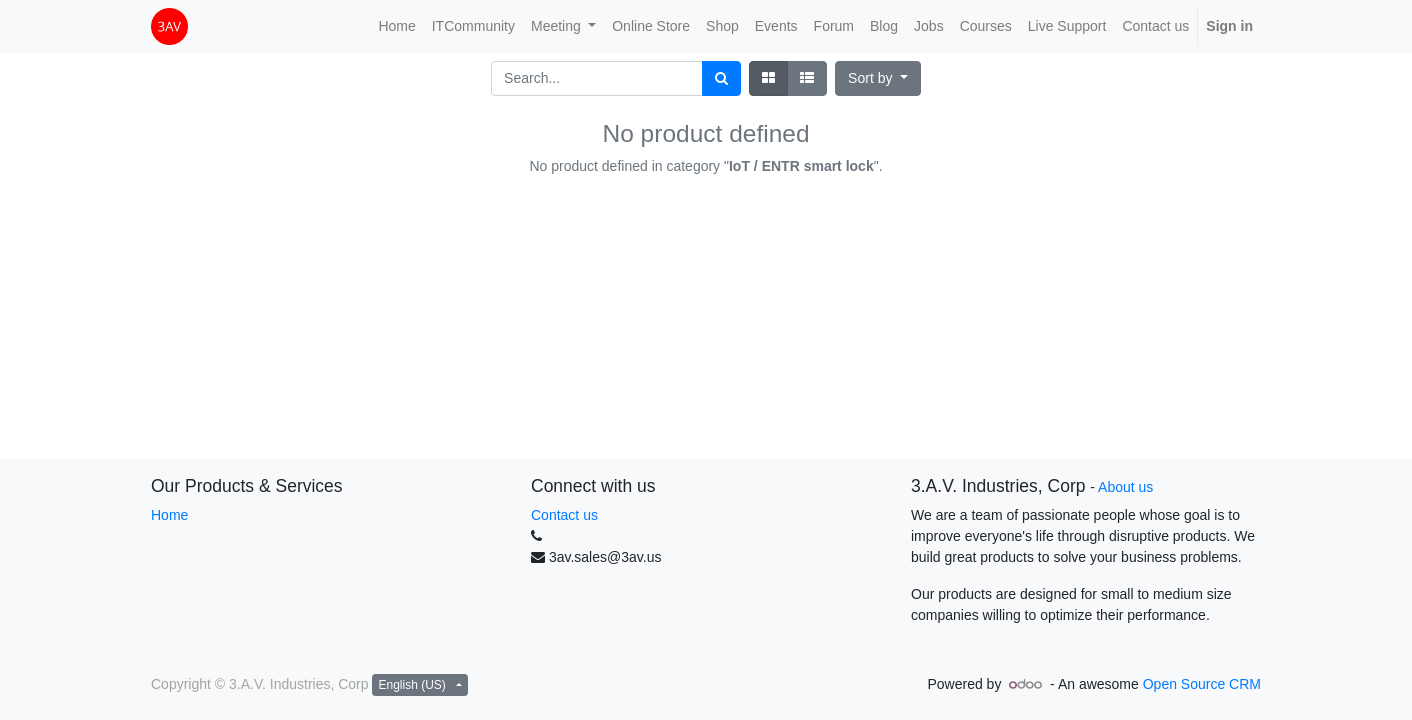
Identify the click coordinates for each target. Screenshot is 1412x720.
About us (1125, 487)
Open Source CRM (1202, 684)
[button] (878, 78)
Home (169, 515)
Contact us (564, 515)
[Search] (721, 78)
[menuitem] (396, 26)
